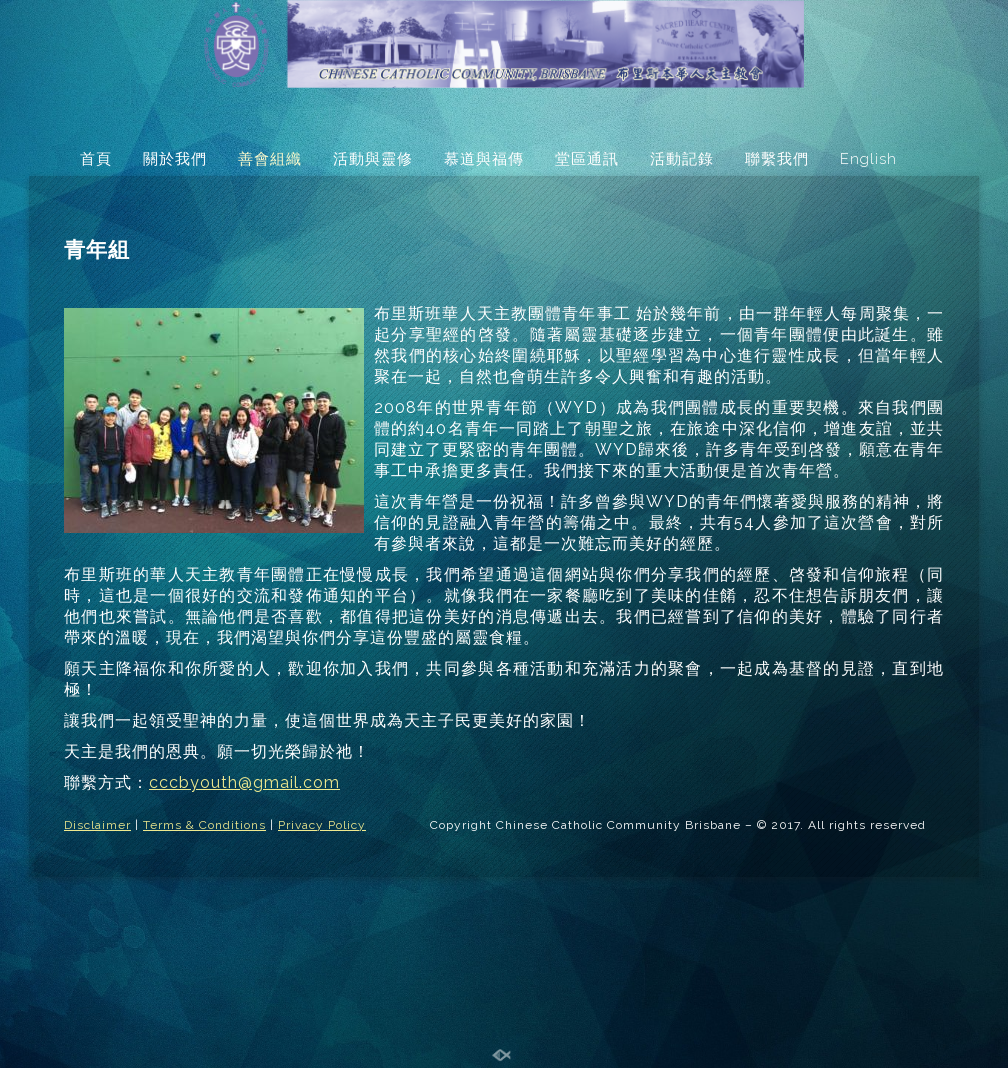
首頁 (96, 159)
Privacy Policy (322, 825)
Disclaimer (97, 825)
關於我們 (175, 159)
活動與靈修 (373, 159)
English (868, 159)
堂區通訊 (587, 159)
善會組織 (270, 159)
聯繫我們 (777, 159)
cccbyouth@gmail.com (244, 782)
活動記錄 (682, 159)
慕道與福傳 (484, 159)
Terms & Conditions (204, 825)
